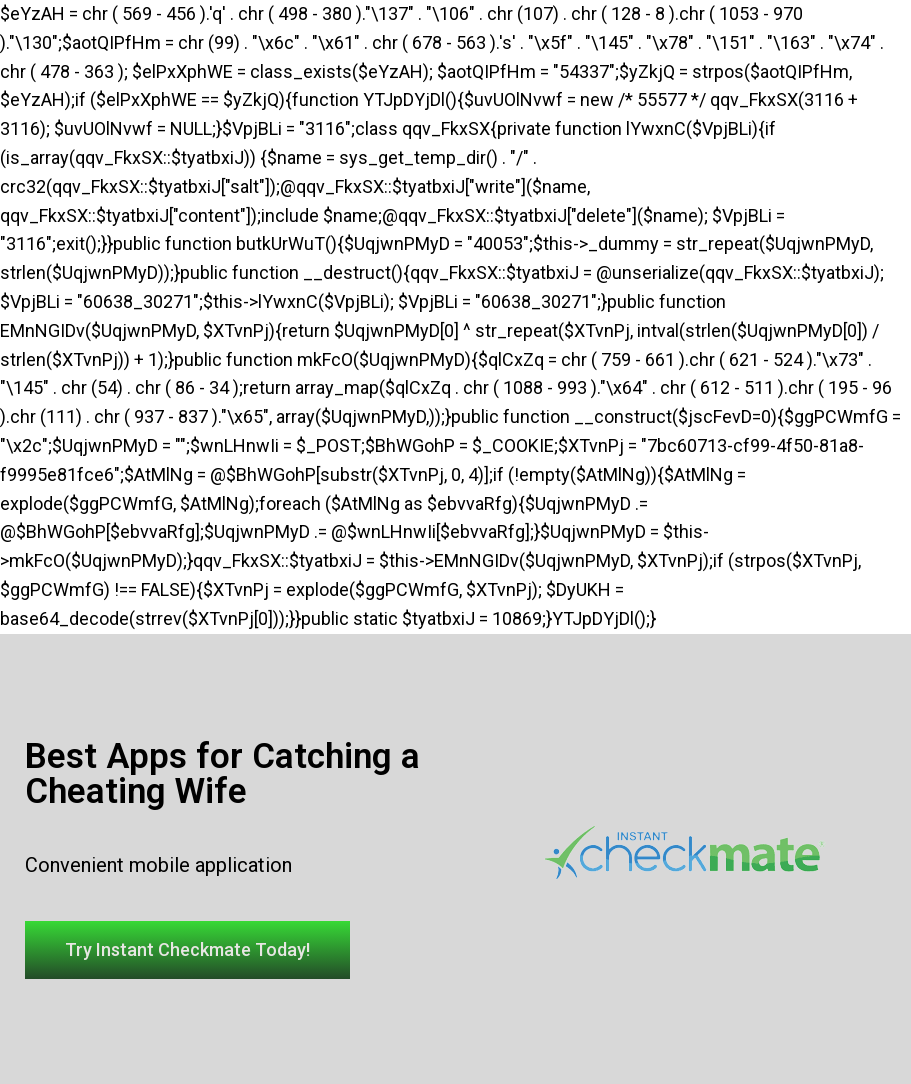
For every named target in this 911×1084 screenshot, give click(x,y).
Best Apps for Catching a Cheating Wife (222, 774)
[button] (187, 950)
